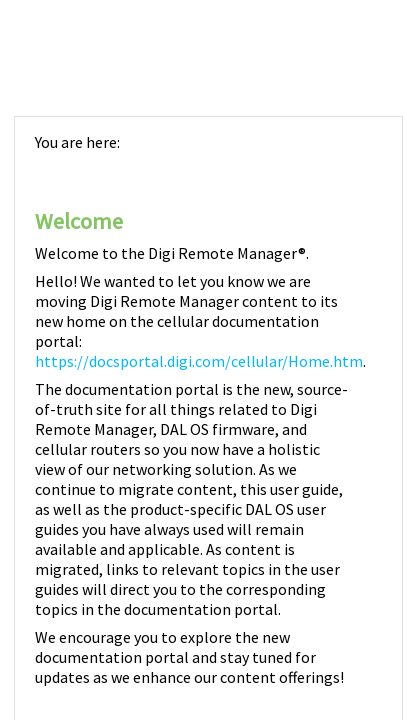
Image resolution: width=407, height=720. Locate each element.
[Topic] (208, 418)
